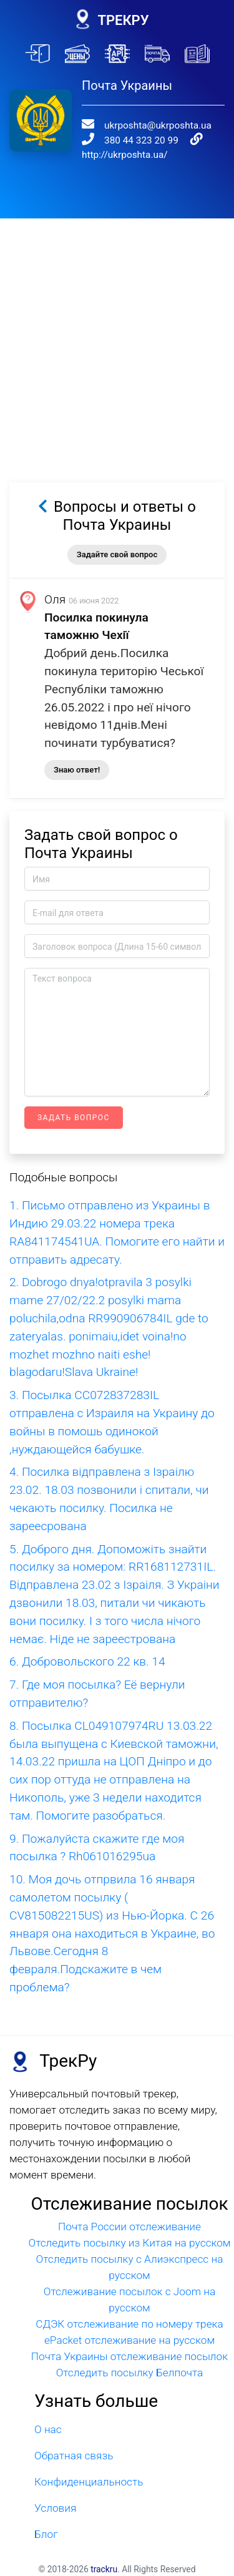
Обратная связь (73, 2455)
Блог (46, 2534)
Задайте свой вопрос (117, 554)
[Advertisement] (117, 335)
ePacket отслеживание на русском (129, 2340)
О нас (48, 2429)
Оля (55, 599)
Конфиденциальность (88, 2482)
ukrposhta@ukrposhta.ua (158, 125)
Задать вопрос (73, 1117)
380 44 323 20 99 (141, 140)
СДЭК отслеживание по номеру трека (129, 2324)
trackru (103, 2569)
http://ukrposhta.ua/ (125, 154)
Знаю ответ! (77, 769)
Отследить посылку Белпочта (129, 2372)
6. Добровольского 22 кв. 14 (87, 1661)
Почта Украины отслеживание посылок (129, 2356)
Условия (55, 2508)
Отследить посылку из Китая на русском (130, 2243)
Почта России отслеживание (129, 2226)
